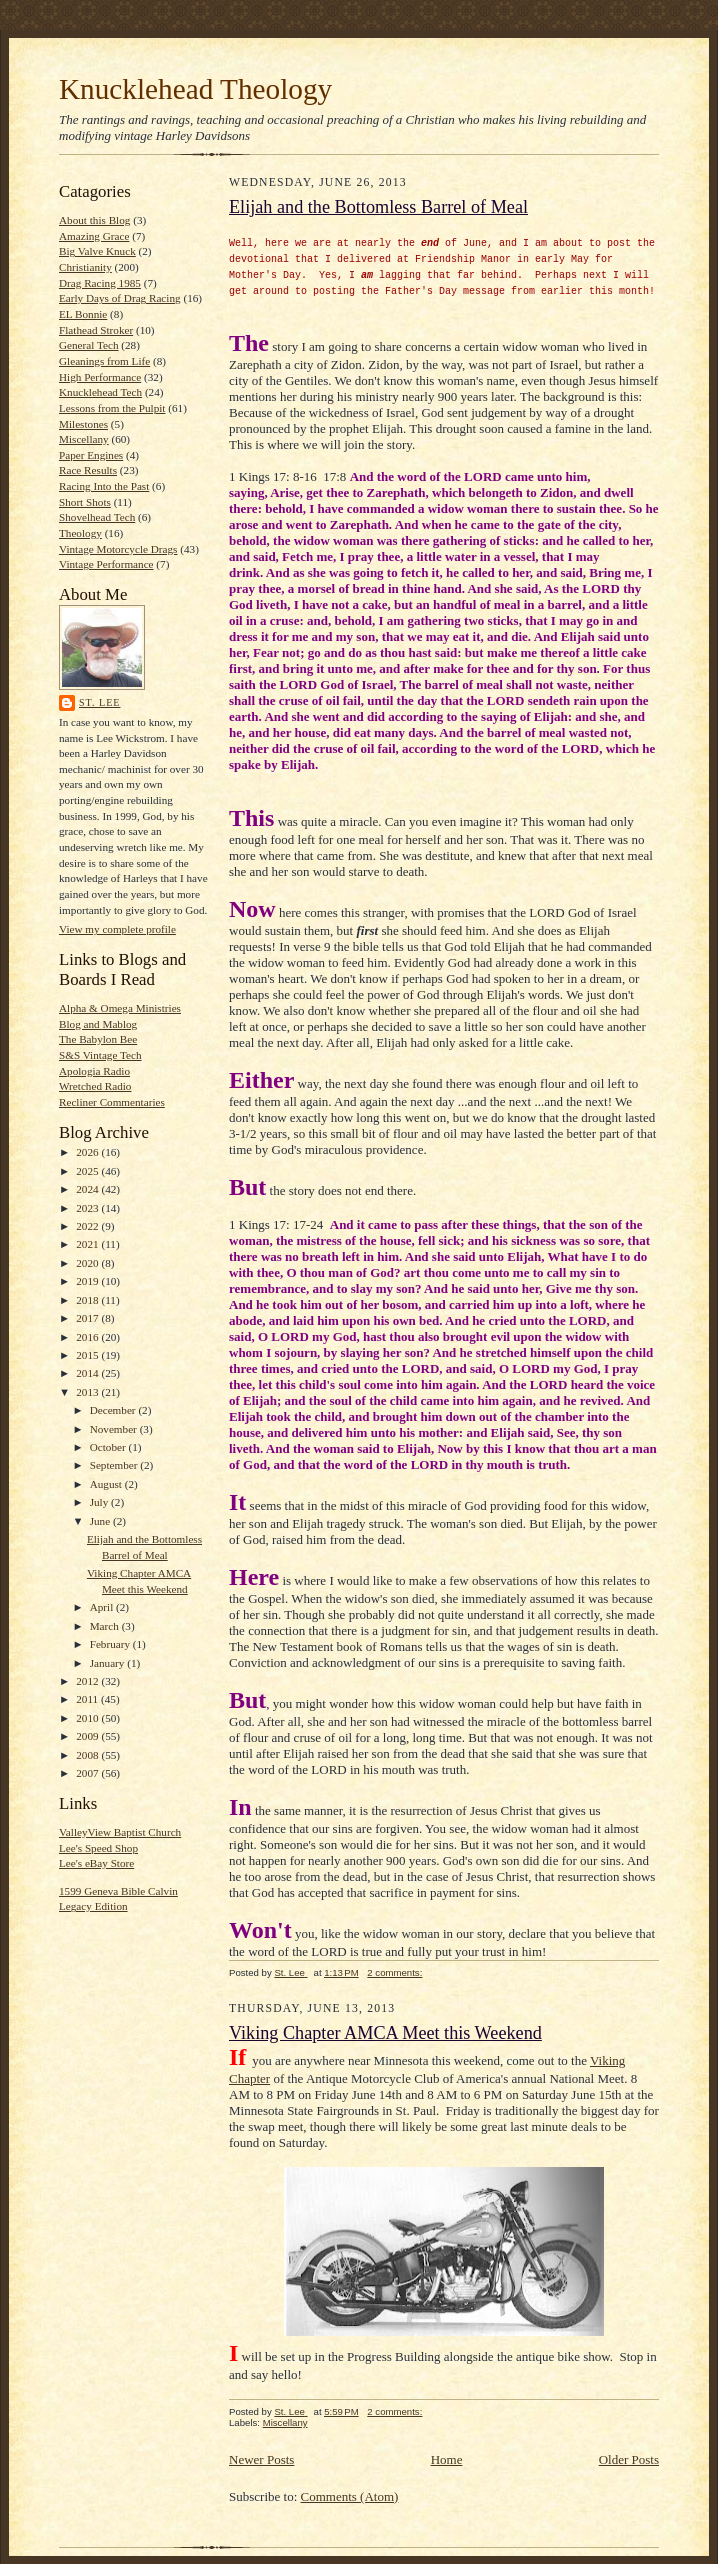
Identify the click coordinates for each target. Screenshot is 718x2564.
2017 (88, 1318)
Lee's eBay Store (96, 1863)
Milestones (83, 424)
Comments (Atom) (350, 2496)
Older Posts (629, 2459)
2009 (88, 1736)
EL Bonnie (83, 314)
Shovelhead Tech (97, 517)
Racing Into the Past (104, 486)
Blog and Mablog (98, 1024)
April (103, 1607)
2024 (88, 1189)
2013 (88, 1392)
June (101, 1521)
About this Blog (94, 220)
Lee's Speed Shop (98, 1848)
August (107, 1484)
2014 (88, 1373)
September (115, 1465)
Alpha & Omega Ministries (120, 1008)
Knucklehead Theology (195, 89)
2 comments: (394, 1972)
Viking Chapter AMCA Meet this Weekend (385, 2033)
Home (447, 2459)
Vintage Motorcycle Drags (118, 549)
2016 (88, 1337)
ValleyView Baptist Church (120, 1832)
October (109, 1447)
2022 (88, 1226)
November (115, 1429)
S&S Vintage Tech (100, 1055)
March (106, 1626)
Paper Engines (91, 455)
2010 (88, 1718)
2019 (88, 1281)
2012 (88, 1681)
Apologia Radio (94, 1071)
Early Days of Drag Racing (120, 298)
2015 (88, 1355)
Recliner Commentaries (112, 1102)
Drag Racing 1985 (100, 283)
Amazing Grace (94, 236)
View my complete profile (117, 929)
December (114, 1410)
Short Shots (85, 502)
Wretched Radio (95, 1086)
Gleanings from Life (104, 361)
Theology (80, 533)
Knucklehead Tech (100, 392)
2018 (88, 1300)
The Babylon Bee (98, 1039)
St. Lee (99, 702)
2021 (88, 1244)
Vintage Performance (106, 564)
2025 (88, 1171)
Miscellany (84, 439)
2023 (88, 1208)
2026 (88, 1152)
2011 (88, 1699)
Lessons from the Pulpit (112, 408)
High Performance (100, 377)
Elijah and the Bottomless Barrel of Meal (378, 207)
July (100, 1502)
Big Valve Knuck (97, 251)
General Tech (89, 345)
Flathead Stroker (96, 330)
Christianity (85, 267)
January (109, 1663)
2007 (88, 1773)
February (111, 1644)
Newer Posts (261, 2459)
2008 (88, 1755)
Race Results (88, 470)
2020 (88, 1263)
